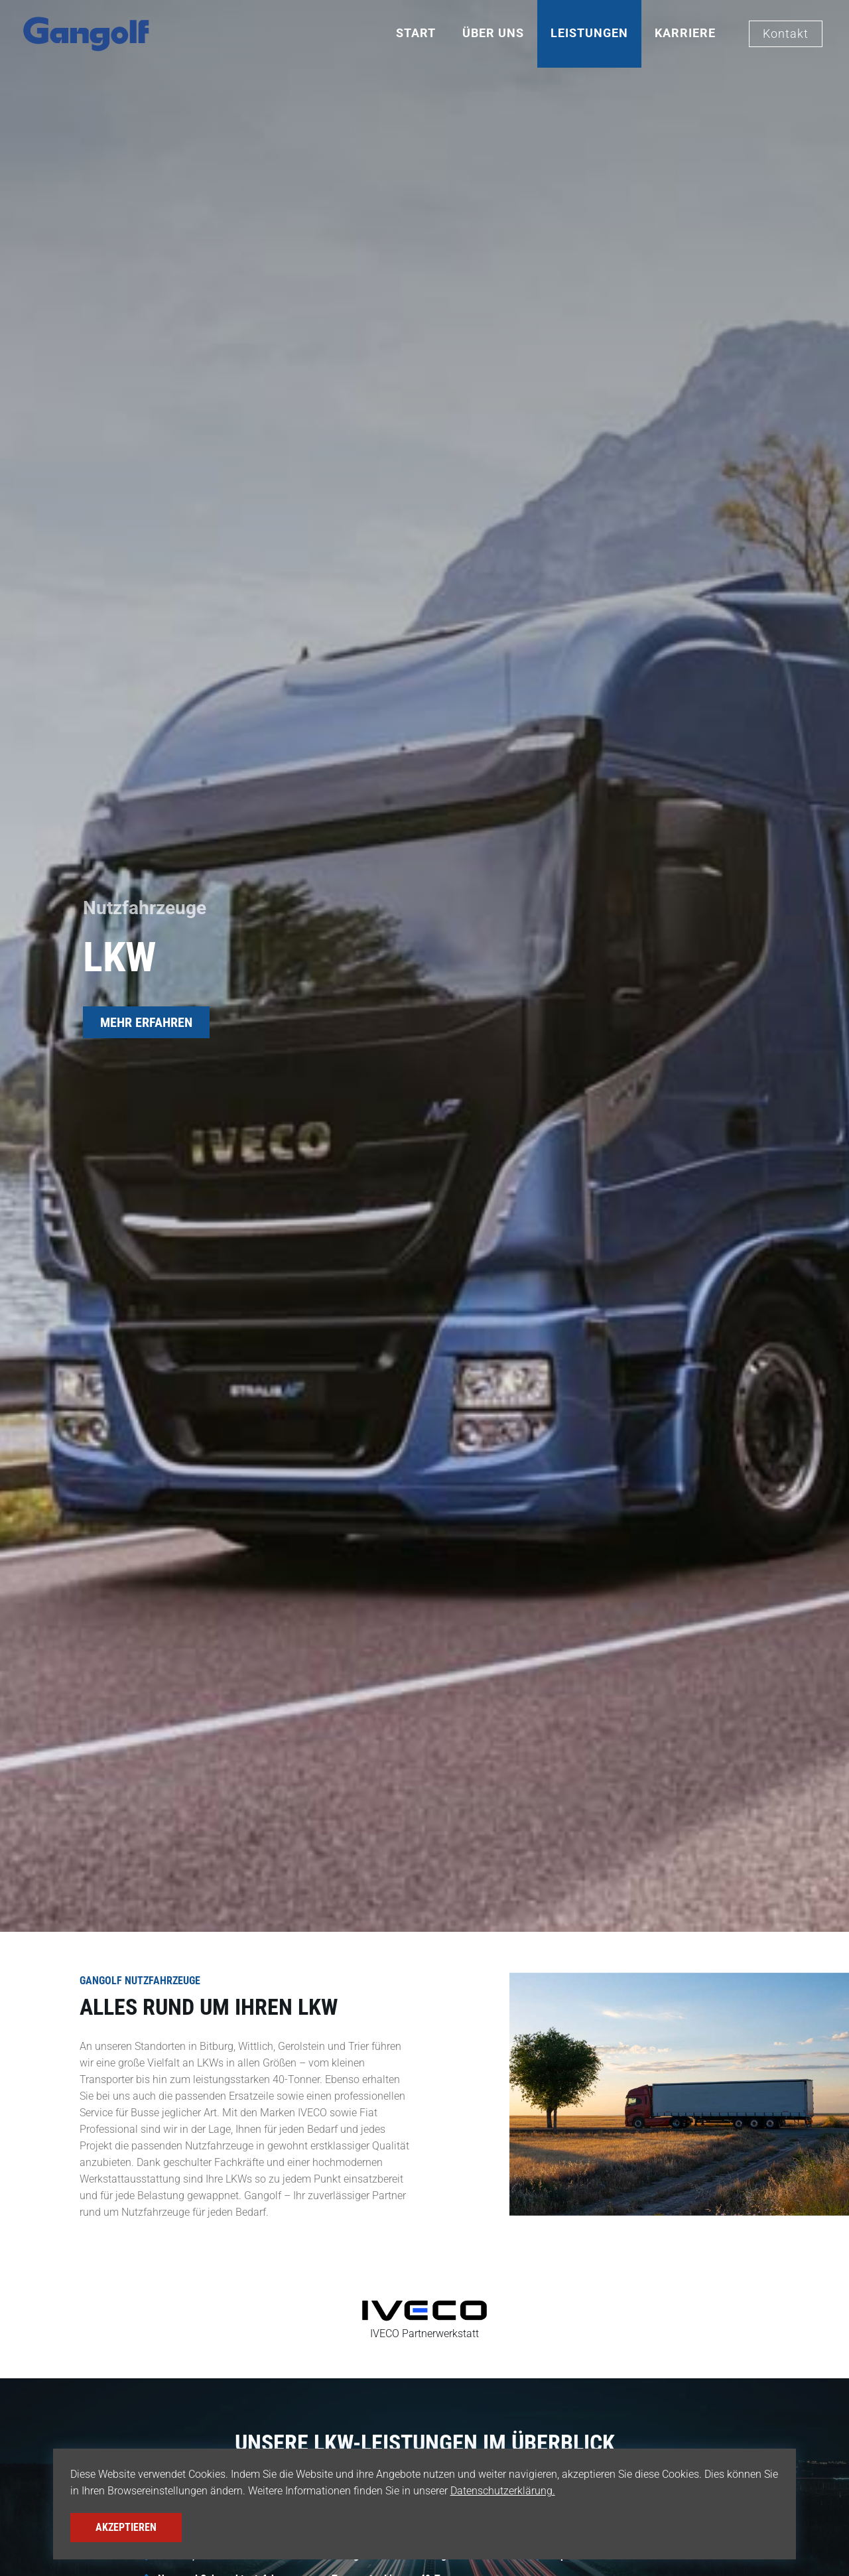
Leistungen (589, 33)
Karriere (685, 33)
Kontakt (786, 33)
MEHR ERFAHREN (146, 1022)
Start (416, 33)
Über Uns (493, 33)
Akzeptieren (126, 2527)
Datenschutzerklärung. (502, 2490)
